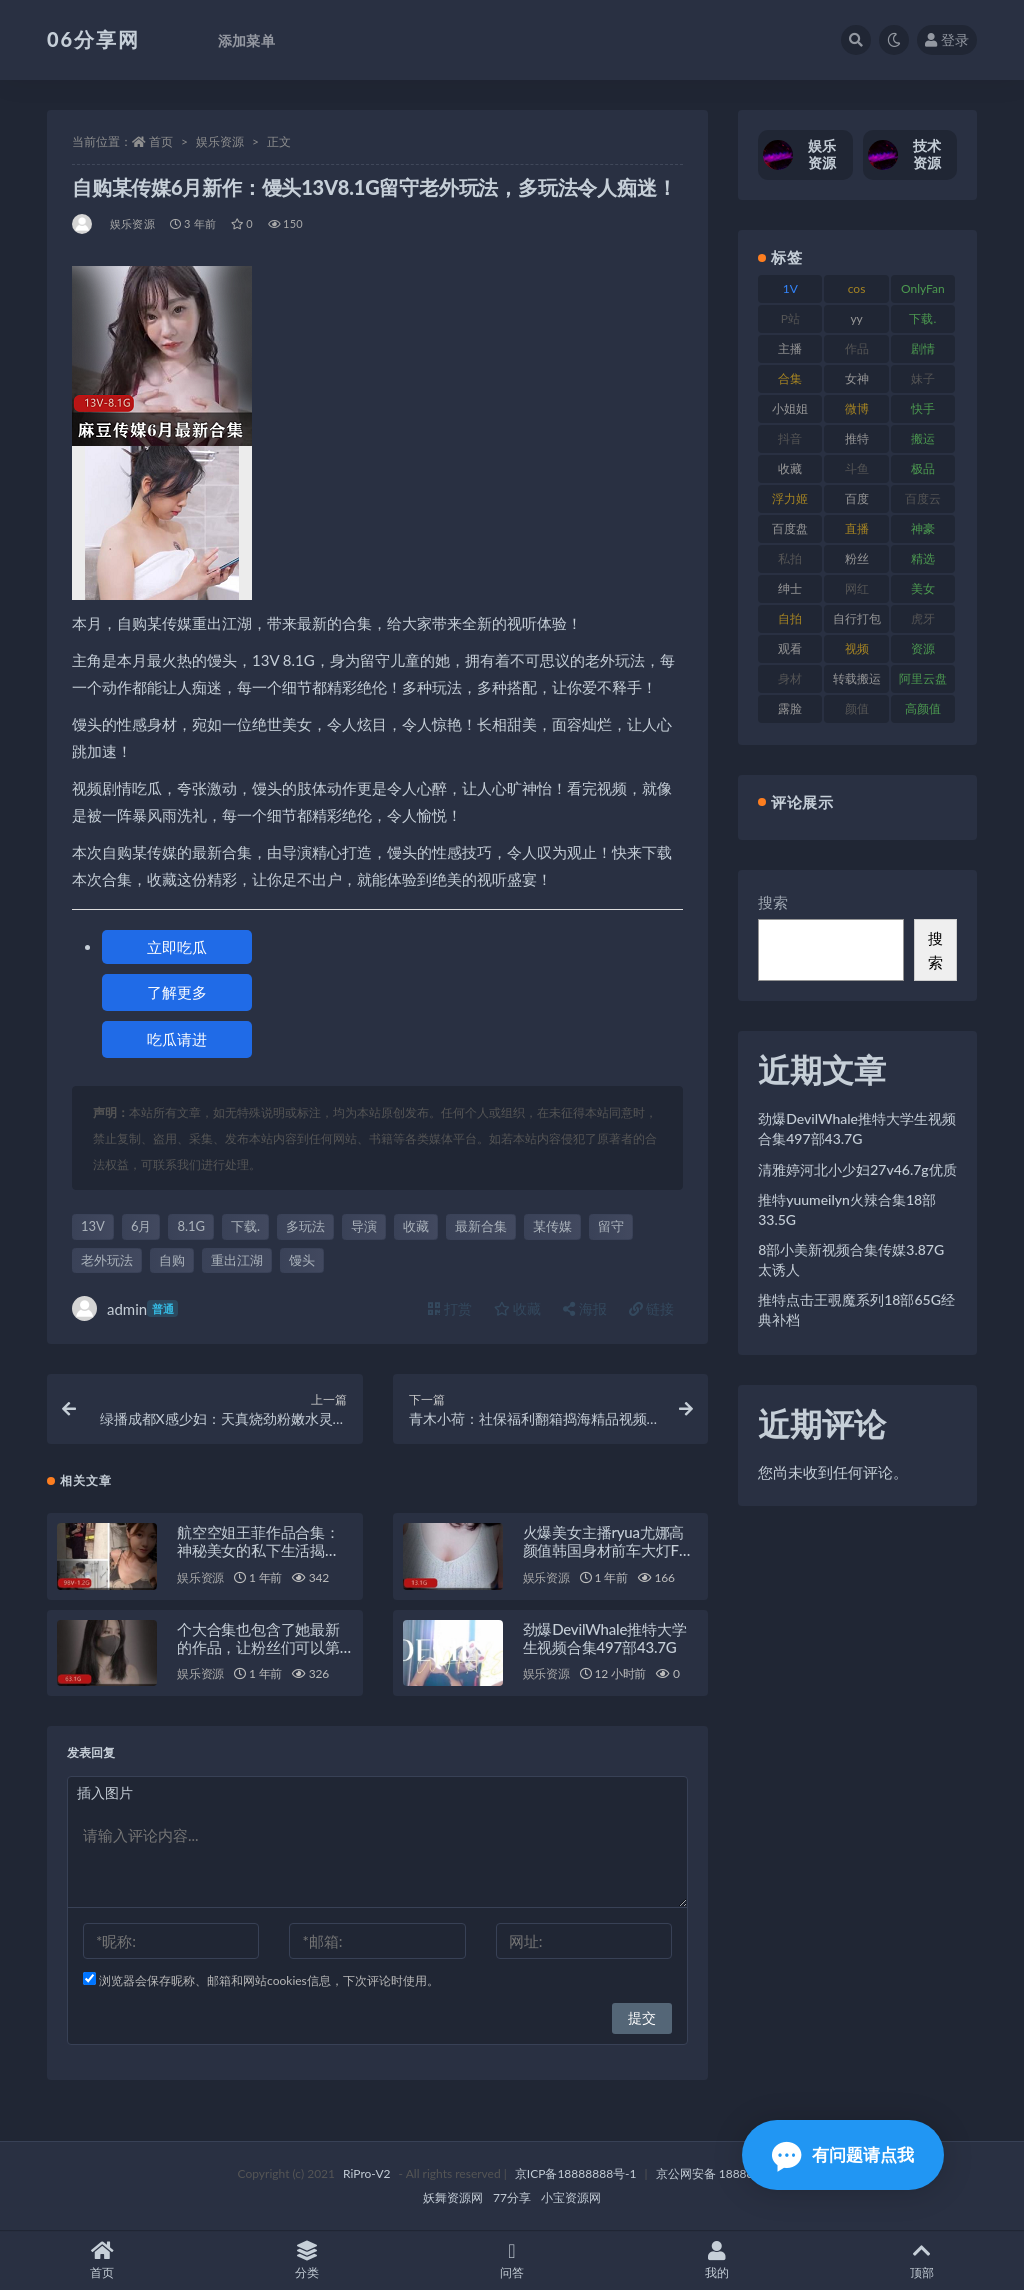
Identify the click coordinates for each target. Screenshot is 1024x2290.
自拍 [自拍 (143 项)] (790, 618)
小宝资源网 (571, 2197)
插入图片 (105, 1792)
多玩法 (305, 1226)
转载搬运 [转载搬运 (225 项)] (857, 678)
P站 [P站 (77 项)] (790, 318)
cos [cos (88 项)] (857, 288)
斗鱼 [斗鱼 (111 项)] (857, 468)
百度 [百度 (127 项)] (857, 498)
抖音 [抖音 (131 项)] (790, 438)
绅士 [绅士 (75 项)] (790, 588)
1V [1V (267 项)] (790, 288)
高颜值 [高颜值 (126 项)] (923, 708)
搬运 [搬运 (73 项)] (923, 438)
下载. (245, 1226)
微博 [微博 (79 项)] (857, 408)
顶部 (921, 2260)
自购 (172, 1260)
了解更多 (177, 992)
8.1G (191, 1226)
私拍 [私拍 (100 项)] (790, 558)
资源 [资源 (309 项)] (923, 648)
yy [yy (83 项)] (856, 318)
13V (93, 1226)
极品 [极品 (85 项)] (923, 468)
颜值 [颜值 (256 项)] (857, 708)
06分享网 (93, 39)
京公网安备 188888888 (719, 2173)
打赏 (450, 1308)
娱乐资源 (220, 141)
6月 (141, 1226)
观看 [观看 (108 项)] (790, 648)
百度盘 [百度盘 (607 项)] (790, 528)
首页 (161, 141)
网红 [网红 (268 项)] (857, 588)
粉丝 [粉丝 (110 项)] (857, 558)
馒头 (302, 1260)
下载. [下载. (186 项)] (922, 318)
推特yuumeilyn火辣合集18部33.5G (847, 1209)
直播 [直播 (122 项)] (857, 528)
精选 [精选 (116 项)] (923, 558)
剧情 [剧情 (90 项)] (923, 348)
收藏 (416, 1226)
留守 (611, 1226)
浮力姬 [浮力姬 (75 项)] (790, 498)
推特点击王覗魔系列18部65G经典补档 (856, 1309)
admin (125, 1308)
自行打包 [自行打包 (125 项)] (857, 618)
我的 (716, 2260)
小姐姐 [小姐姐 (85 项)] (790, 408)
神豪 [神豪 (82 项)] (923, 528)
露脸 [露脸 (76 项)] (790, 708)
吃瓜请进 (177, 1039)
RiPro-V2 (366, 2173)
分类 (307, 2260)
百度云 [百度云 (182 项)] (923, 498)
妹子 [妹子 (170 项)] (923, 378)
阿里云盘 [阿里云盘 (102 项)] (923, 678)
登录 (947, 39)
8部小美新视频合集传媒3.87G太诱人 (851, 1259)
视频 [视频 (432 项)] (857, 648)
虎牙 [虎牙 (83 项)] (923, 618)
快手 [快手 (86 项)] (923, 408)
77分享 (512, 2197)
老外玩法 (107, 1260)
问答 (512, 2260)
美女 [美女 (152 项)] (923, 588)
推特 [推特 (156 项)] (857, 438)
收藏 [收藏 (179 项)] (790, 468)
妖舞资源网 (453, 2197)
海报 (585, 1308)
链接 (652, 1308)
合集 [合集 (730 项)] (790, 378)
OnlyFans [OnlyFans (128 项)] (923, 292)
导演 (364, 1226)
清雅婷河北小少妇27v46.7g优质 (857, 1169)
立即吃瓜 (177, 947)
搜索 (773, 902)
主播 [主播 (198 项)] (790, 348)
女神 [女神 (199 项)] (857, 378)
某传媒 (552, 1226)
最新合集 (481, 1226)
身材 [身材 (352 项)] (790, 678)
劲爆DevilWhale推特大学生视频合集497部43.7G (605, 1638)
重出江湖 (237, 1260)
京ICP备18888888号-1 (576, 2173)
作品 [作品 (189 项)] (857, 348)
